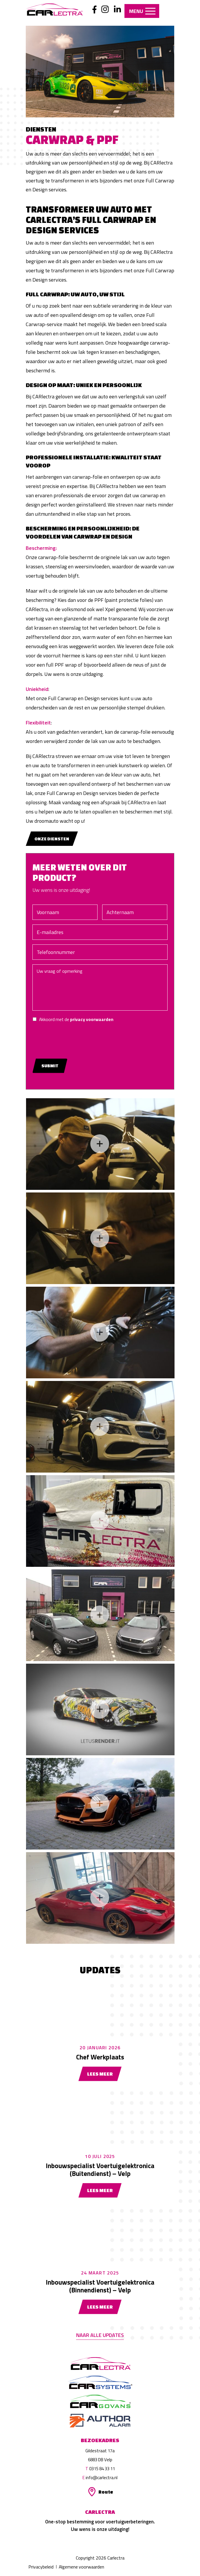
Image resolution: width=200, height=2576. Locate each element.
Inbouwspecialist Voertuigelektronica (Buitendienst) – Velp (100, 2169)
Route (105, 2492)
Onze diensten (51, 838)
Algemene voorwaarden (82, 2567)
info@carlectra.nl (102, 2478)
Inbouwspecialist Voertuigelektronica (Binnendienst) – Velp (100, 2286)
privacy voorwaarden (102, 1019)
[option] (100, 71)
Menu (143, 11)
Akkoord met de (86, 1019)
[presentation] (87, 1038)
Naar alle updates (100, 2335)
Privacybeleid (41, 2567)
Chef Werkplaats (100, 2057)
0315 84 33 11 (102, 2469)
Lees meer (100, 2073)
